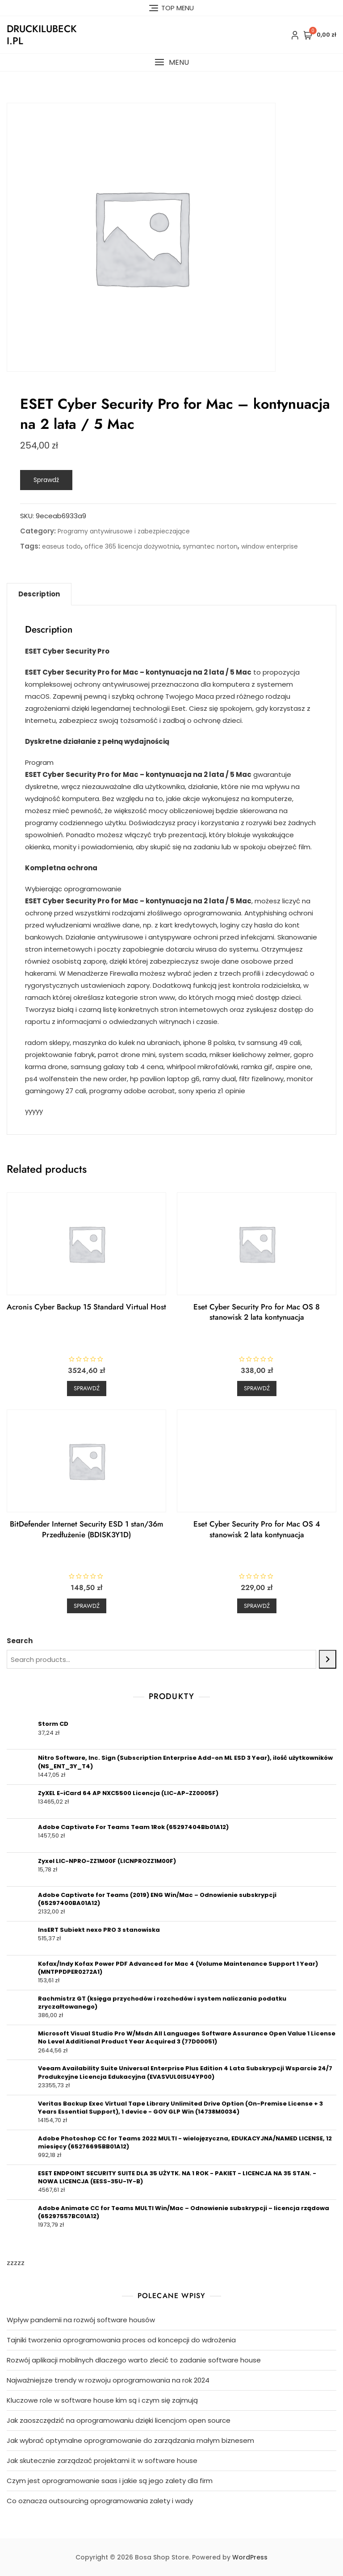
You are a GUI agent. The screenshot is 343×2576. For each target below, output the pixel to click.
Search (20, 1640)
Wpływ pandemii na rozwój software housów (81, 2319)
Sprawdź (46, 479)
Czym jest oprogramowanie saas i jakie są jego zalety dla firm (110, 2480)
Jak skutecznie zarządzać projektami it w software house (102, 2460)
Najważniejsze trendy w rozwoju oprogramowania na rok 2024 (108, 2380)
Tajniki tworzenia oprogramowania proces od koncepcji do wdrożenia (121, 2340)
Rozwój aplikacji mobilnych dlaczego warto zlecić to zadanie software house (134, 2360)
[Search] (327, 1659)
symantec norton (210, 546)
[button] (171, 62)
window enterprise (269, 546)
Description (39, 594)
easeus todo (61, 546)
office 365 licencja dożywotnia (131, 546)
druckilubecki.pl (42, 34)
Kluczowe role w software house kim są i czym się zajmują (102, 2400)
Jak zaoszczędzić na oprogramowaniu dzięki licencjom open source (118, 2420)
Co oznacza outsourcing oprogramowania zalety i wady (100, 2500)
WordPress (250, 2557)
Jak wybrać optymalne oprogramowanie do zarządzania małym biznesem (130, 2440)
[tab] (39, 594)
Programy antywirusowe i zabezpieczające (124, 531)
